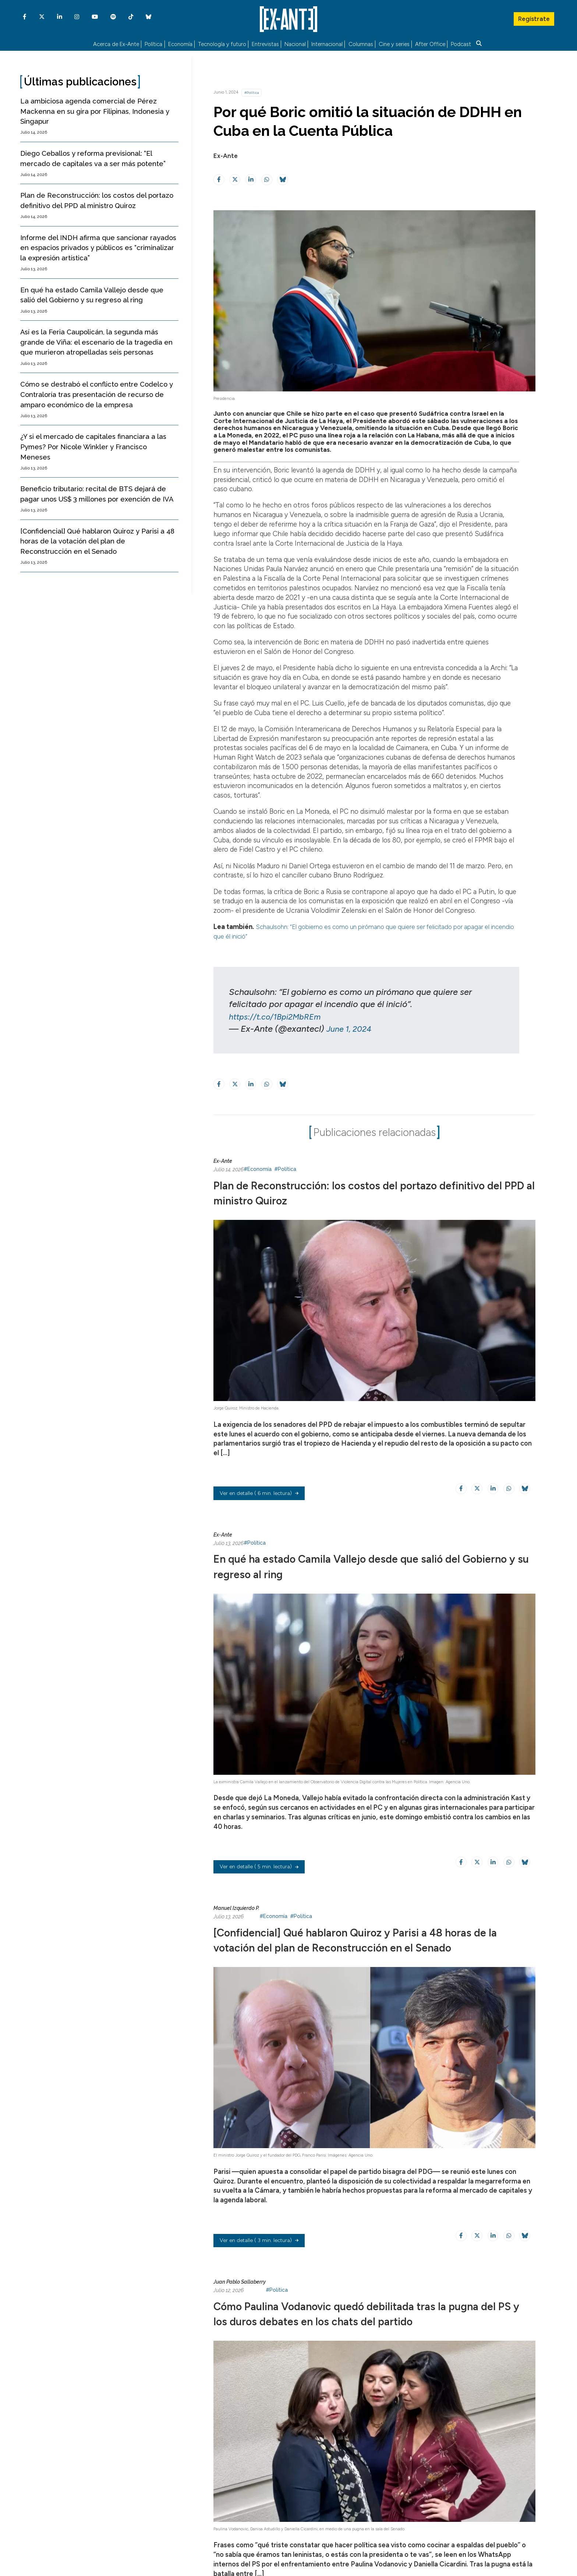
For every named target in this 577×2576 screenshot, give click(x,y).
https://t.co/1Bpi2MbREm (279, 1014)
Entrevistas (265, 42)
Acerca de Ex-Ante (116, 42)
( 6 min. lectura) (259, 1492)
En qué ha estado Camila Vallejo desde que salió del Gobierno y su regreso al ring (367, 1563)
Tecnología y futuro (222, 42)
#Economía (258, 1167)
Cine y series (394, 42)
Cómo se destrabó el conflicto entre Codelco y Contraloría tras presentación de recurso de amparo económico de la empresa (96, 393)
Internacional (327, 42)
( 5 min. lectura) (259, 1866)
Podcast (461, 42)
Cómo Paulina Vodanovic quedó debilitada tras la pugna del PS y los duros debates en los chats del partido (359, 2334)
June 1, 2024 (351, 1026)
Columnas (360, 42)
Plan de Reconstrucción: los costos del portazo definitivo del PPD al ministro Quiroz (352, 1190)
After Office (430, 42)
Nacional (295, 42)
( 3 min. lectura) (259, 2255)
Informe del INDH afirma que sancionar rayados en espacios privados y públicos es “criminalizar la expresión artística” (98, 246)
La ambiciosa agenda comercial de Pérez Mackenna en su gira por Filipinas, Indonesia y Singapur (94, 109)
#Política (251, 90)
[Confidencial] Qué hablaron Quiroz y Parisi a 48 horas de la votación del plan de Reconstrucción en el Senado (97, 539)
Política (153, 42)
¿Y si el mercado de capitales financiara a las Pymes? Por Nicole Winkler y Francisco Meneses (93, 445)
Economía (180, 42)
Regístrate (533, 16)
